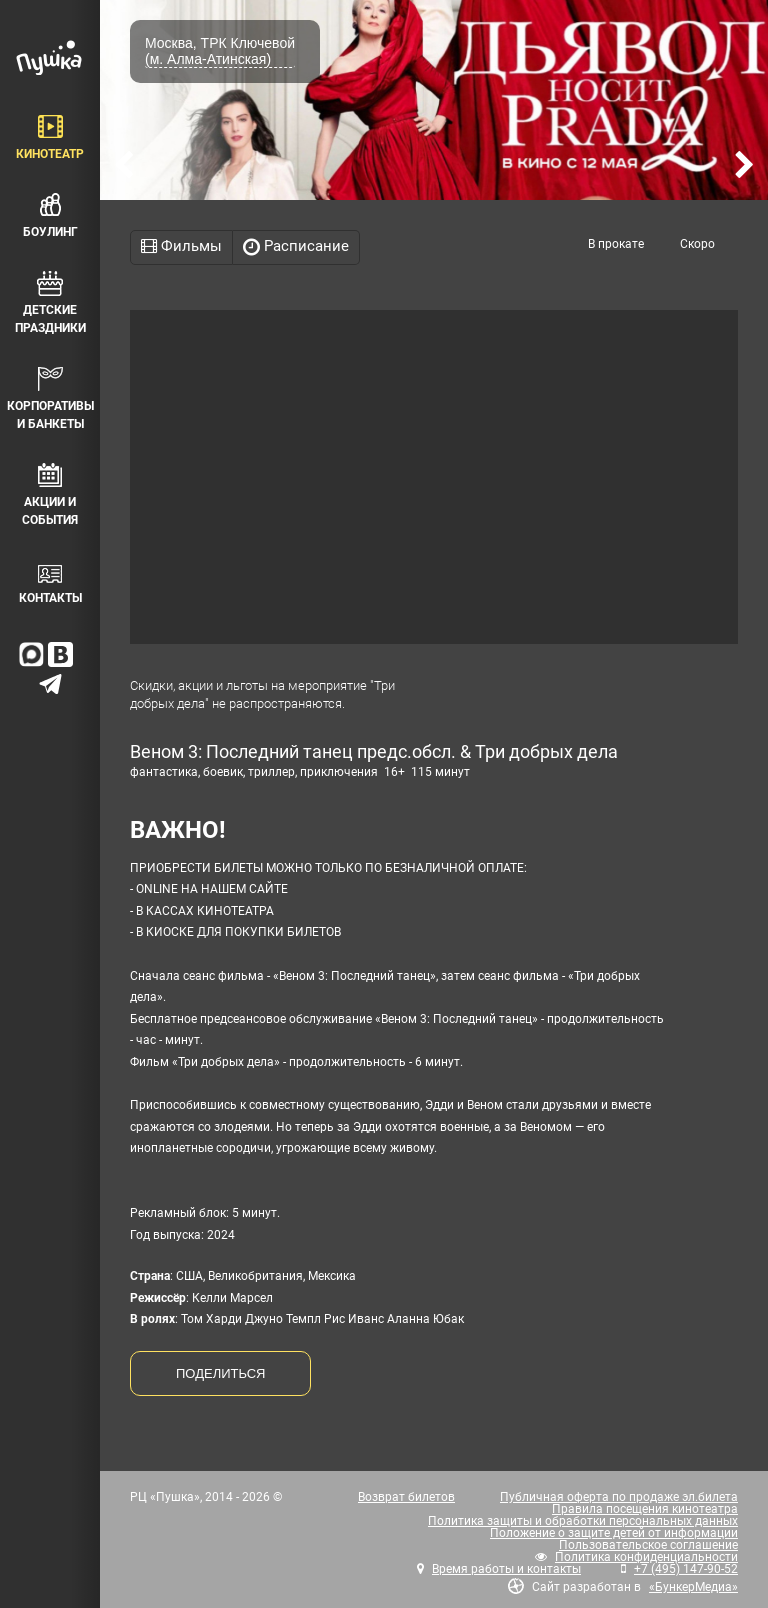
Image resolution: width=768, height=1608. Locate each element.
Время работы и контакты (506, 1569)
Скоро (697, 244)
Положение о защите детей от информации (614, 1533)
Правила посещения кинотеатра (645, 1509)
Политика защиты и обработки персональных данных (583, 1521)
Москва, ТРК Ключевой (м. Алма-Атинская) (220, 51)
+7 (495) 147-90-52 (686, 1569)
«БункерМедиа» (693, 1587)
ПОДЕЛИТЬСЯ (220, 1373)
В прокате (616, 244)
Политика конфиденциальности (646, 1557)
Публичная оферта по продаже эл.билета (619, 1497)
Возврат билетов (406, 1497)
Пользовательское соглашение (648, 1545)
